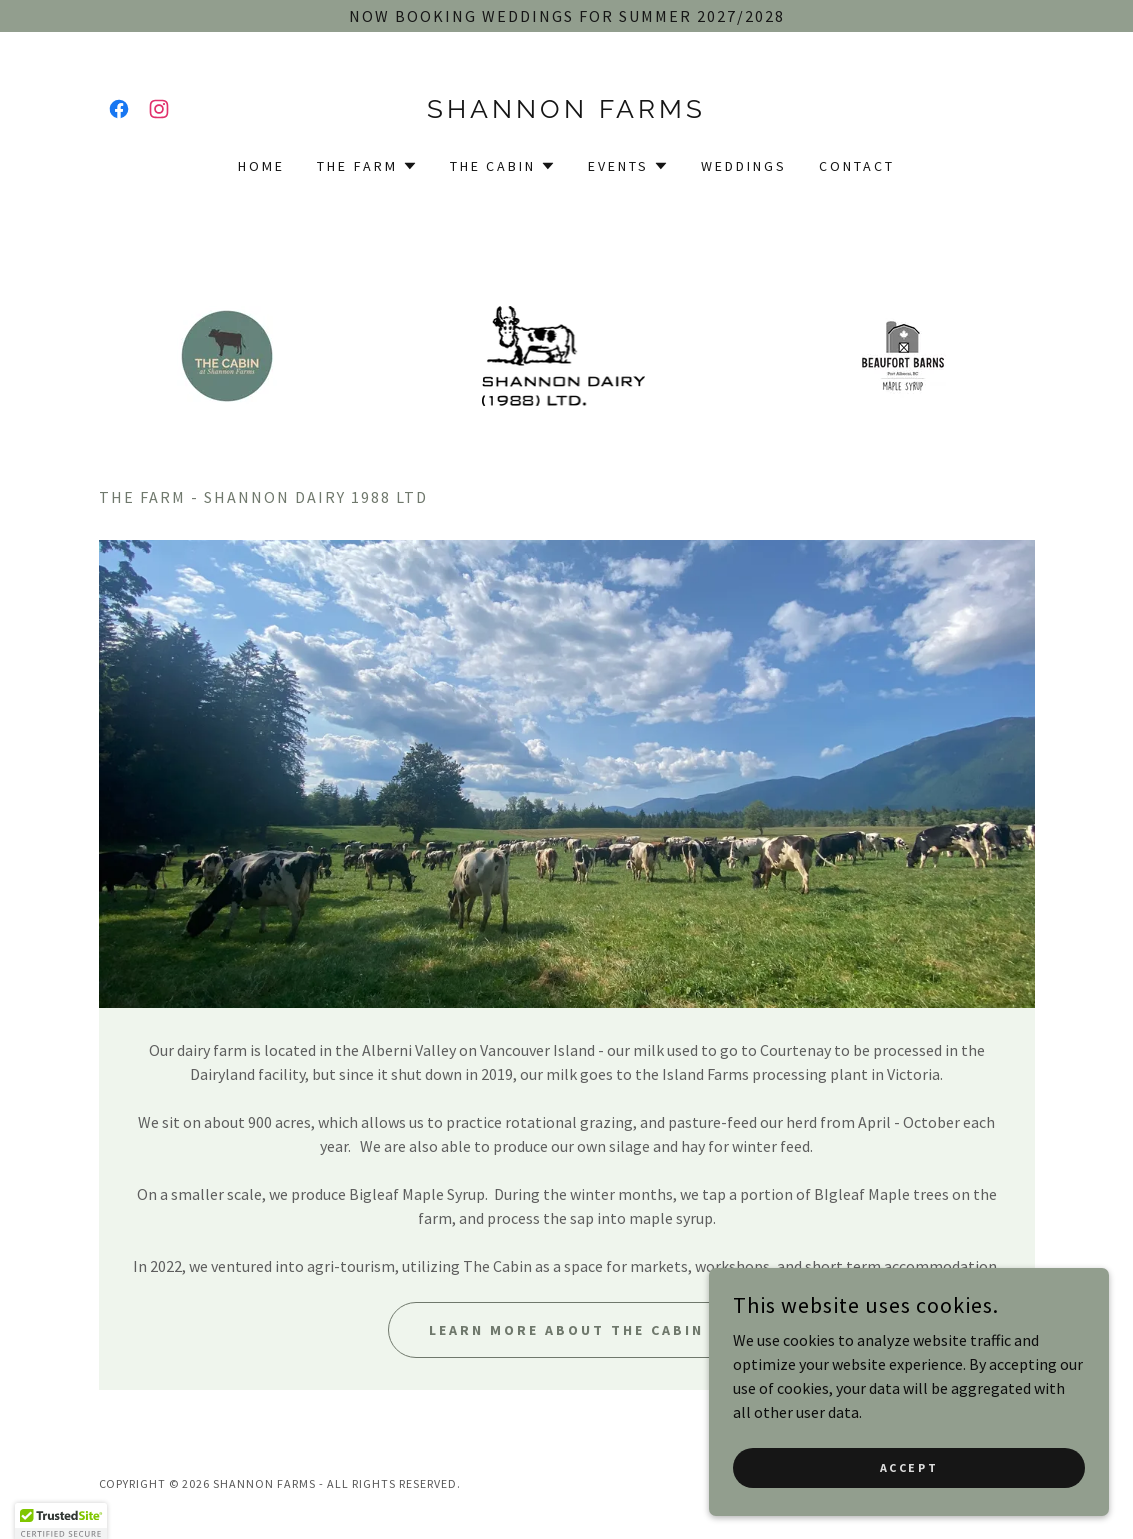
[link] (119, 109)
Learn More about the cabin (566, 1330)
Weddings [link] (744, 166)
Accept (909, 1467)
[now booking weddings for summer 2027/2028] (566, 16)
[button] (367, 166)
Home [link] (261, 166)
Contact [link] (857, 166)
